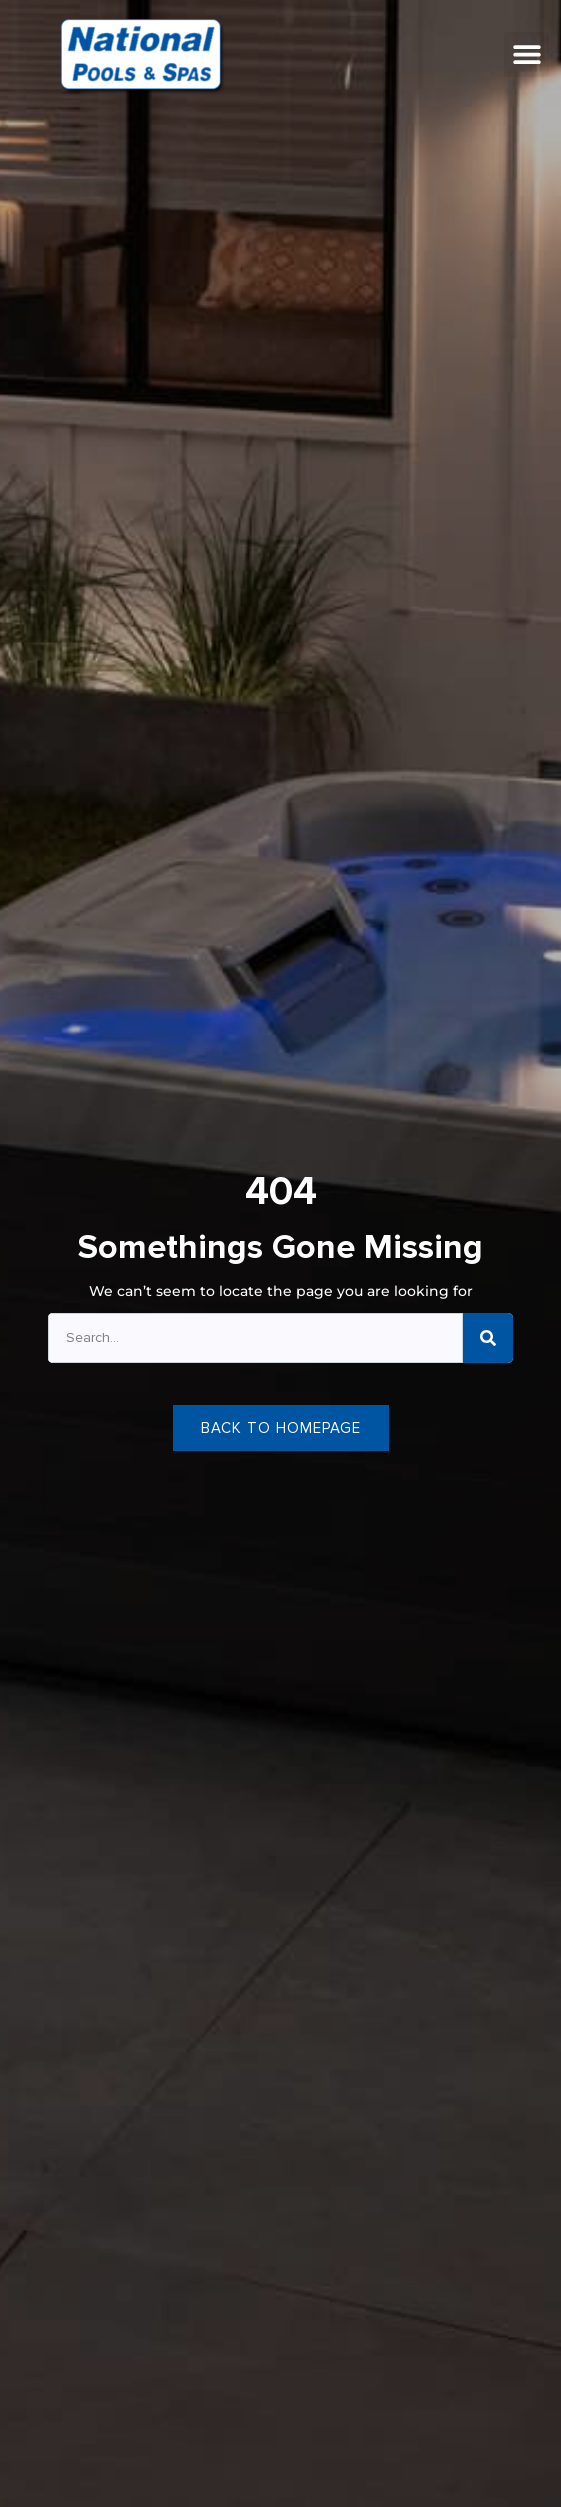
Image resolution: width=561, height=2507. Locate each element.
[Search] (488, 1338)
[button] (526, 54)
